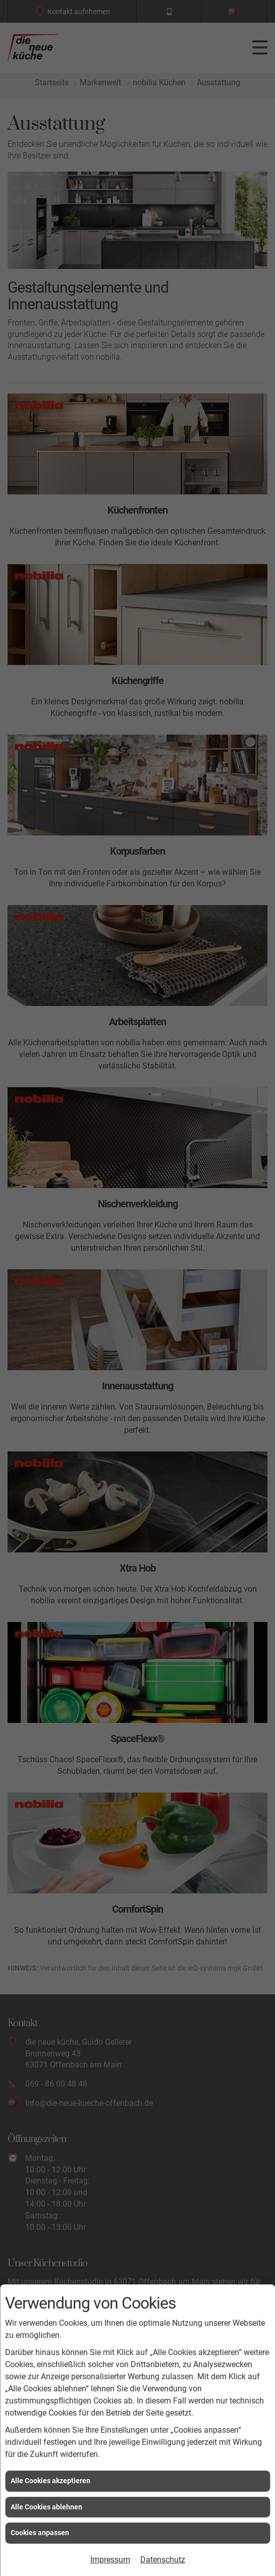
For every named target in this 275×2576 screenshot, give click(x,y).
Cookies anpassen (40, 2533)
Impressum (110, 2559)
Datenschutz (162, 2559)
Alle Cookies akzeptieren (50, 2481)
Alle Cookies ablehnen (46, 2507)
